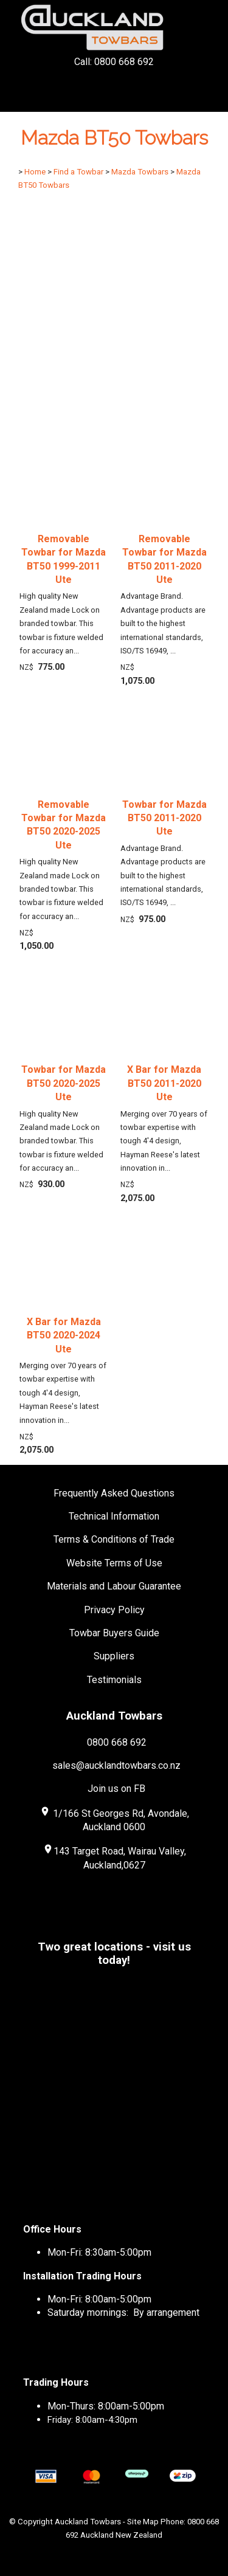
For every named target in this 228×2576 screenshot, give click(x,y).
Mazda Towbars (139, 171)
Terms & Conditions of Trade (114, 1539)
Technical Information (114, 1516)
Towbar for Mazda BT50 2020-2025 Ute (63, 1083)
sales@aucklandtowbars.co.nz (116, 1765)
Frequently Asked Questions (114, 1493)
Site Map (143, 2521)
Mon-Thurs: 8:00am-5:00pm (105, 2406)
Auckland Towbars (88, 2521)
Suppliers (114, 1656)
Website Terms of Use (114, 1563)
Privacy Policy (114, 1610)
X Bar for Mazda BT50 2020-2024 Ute (64, 1335)
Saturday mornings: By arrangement (123, 2312)
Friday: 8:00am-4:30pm (92, 2419)
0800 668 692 (117, 1742)
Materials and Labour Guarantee (114, 1586)
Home (35, 171)
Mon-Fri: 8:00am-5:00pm (99, 2299)
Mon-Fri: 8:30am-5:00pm (99, 2252)
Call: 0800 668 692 (114, 83)
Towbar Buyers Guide (114, 1633)
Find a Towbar (78, 171)
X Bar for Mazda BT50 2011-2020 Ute (164, 1083)
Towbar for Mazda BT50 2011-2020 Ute (164, 818)
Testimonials (114, 1680)
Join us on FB (116, 1788)
